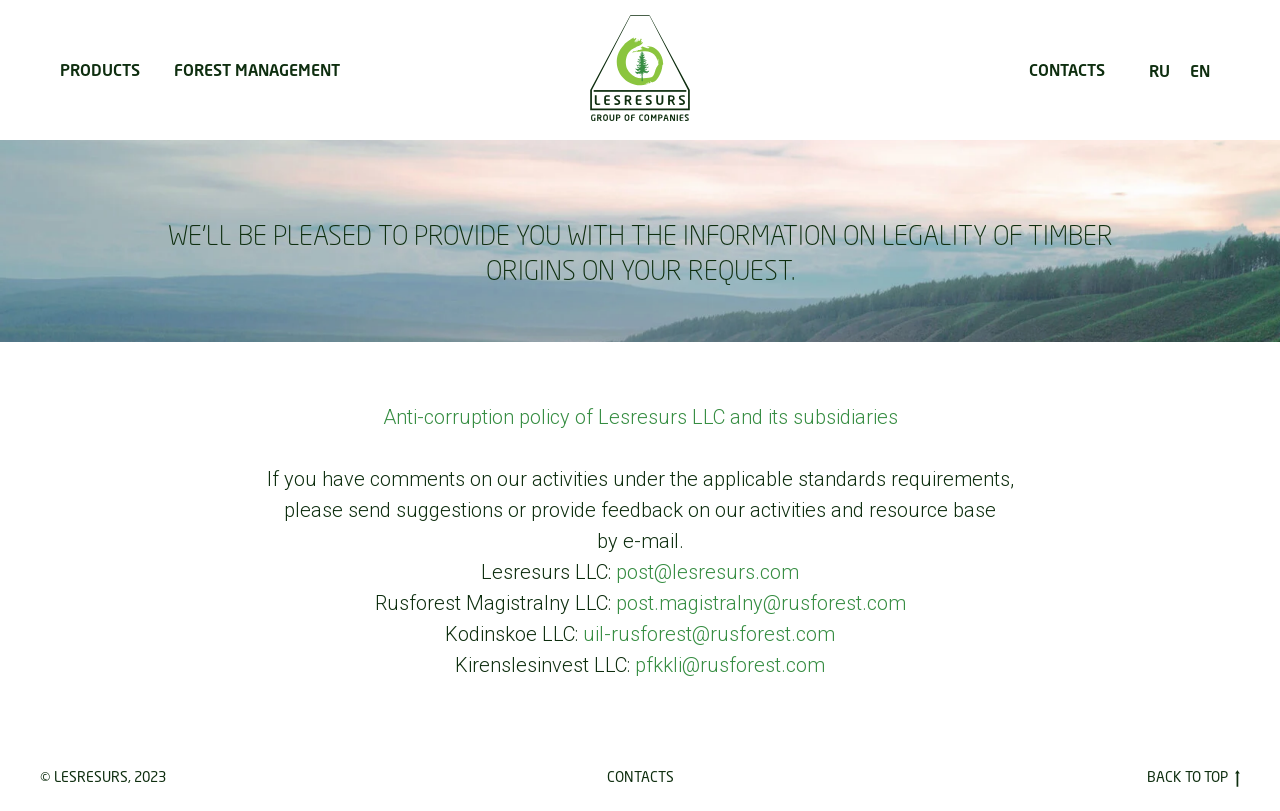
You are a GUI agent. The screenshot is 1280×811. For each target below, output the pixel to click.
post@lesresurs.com (707, 572)
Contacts (640, 776)
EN (1200, 70)
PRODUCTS (100, 69)
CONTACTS (1067, 69)
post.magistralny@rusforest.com (761, 603)
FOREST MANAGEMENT (257, 69)
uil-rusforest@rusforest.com (709, 634)
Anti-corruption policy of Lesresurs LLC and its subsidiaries (640, 417)
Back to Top (1193, 777)
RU (1159, 70)
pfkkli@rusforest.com (730, 665)
